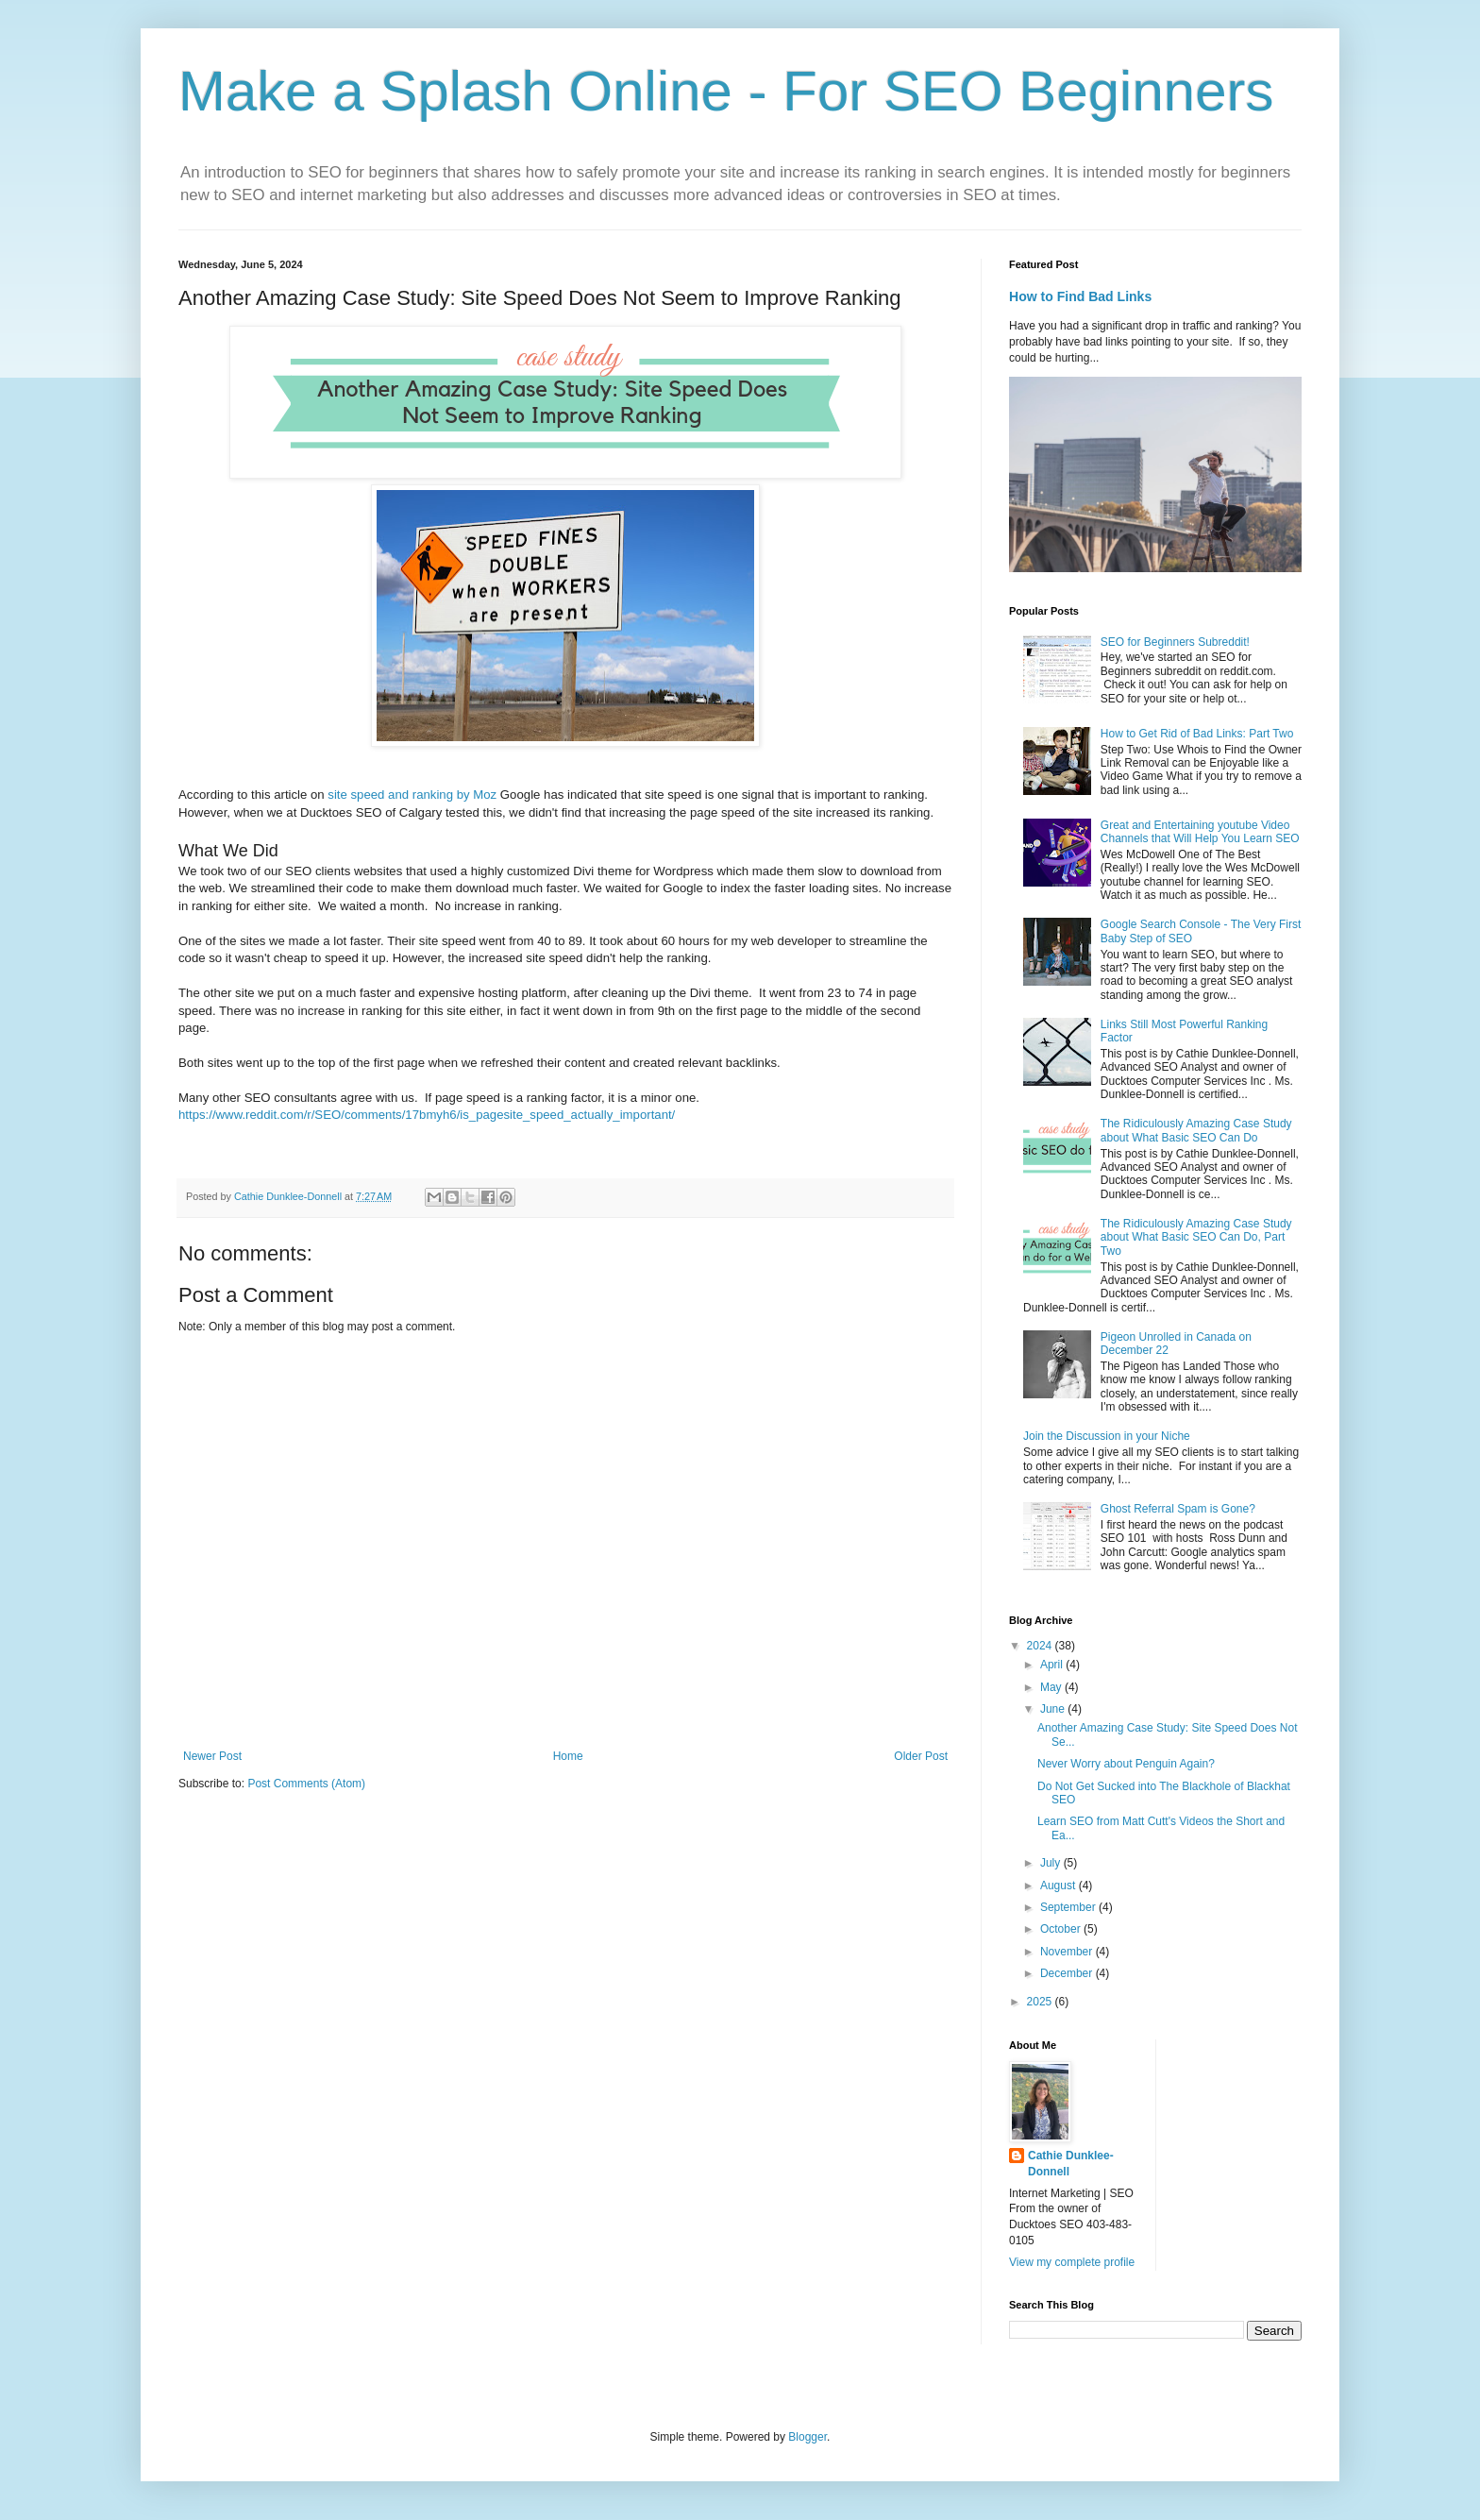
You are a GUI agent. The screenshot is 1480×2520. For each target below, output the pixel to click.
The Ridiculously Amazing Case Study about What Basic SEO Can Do (1196, 1130)
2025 (1041, 2001)
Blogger (807, 2437)
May (1052, 1687)
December (1068, 1973)
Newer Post (212, 1756)
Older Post (921, 1756)
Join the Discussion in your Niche (1106, 1436)
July (1052, 1862)
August (1059, 1885)
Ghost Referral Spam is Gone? (1178, 1508)
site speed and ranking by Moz (412, 794)
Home (568, 1756)
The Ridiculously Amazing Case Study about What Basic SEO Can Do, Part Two (1196, 1237)
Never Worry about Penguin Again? (1126, 1763)
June (1054, 1709)
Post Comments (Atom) (306, 1783)
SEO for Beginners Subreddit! (1175, 642)
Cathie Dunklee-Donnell (1071, 2163)
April (1053, 1664)
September (1069, 1907)
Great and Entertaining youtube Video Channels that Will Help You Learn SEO (1200, 832)
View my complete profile (1072, 2262)
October (1062, 1929)
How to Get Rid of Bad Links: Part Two (1197, 733)
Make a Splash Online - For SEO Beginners (726, 91)
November (1068, 1951)
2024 (1041, 1645)
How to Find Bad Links (1080, 296)
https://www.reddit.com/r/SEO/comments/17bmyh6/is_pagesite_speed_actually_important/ (426, 1115)
